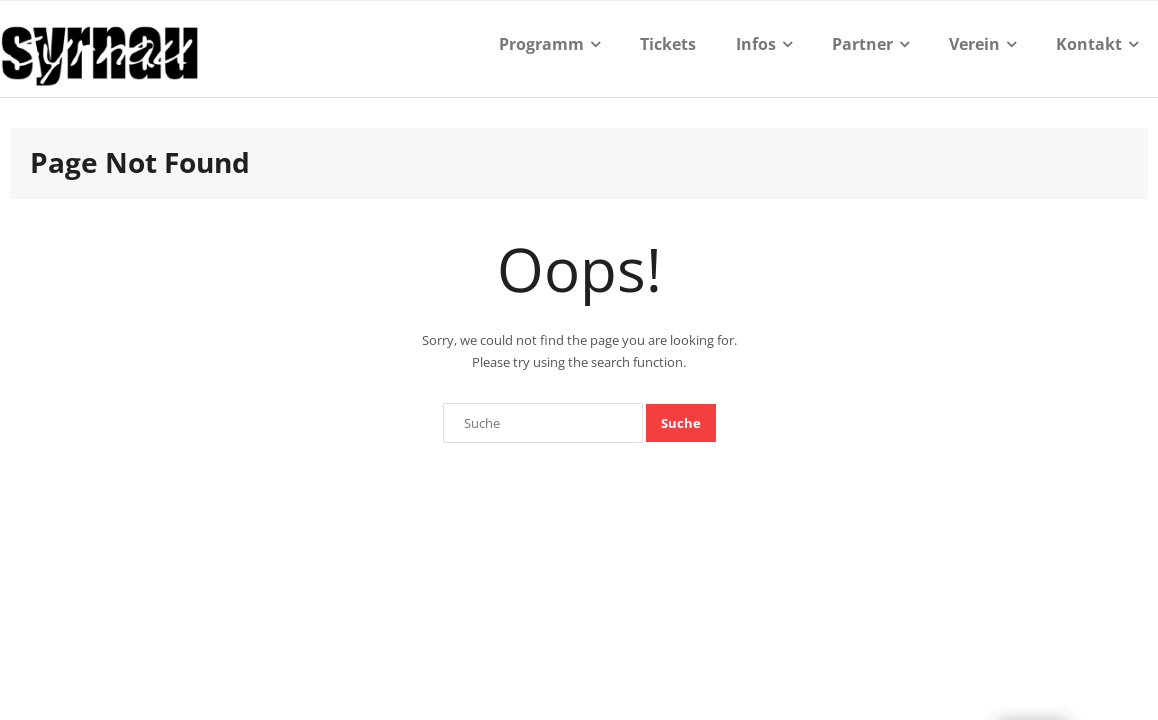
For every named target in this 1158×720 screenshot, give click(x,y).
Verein (974, 44)
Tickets (668, 44)
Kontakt (1089, 44)
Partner (862, 44)
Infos (756, 44)
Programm (541, 44)
